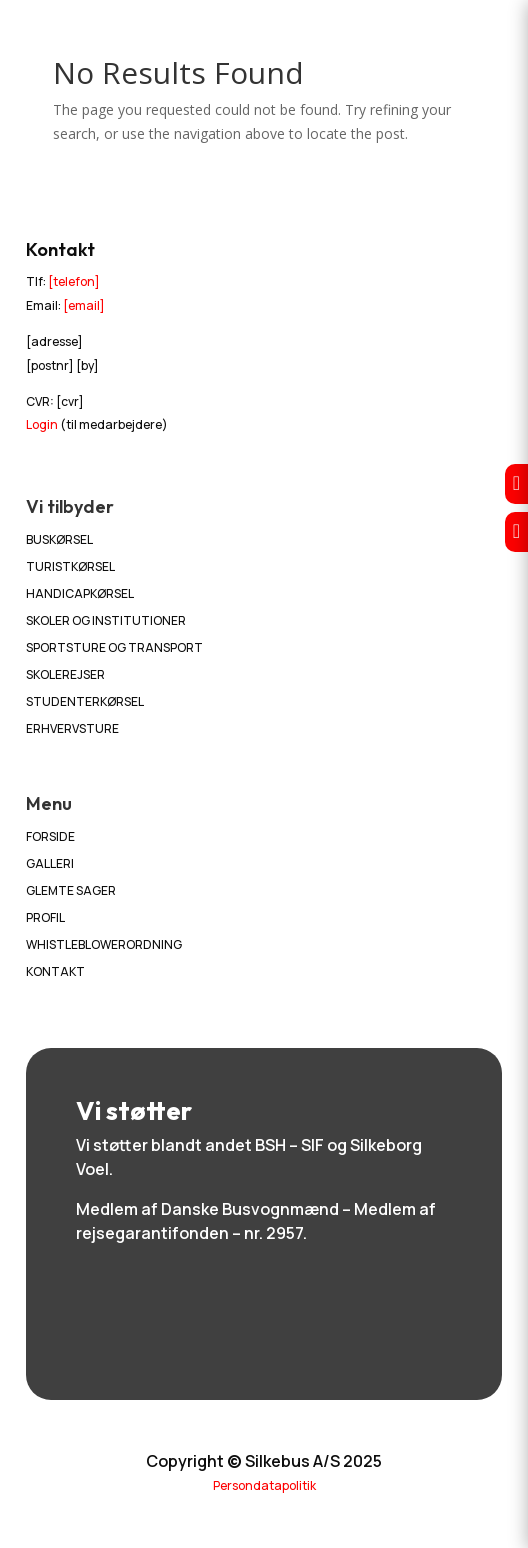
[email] (84, 305)
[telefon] (74, 281)
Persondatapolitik (264, 1485)
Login (42, 424)
